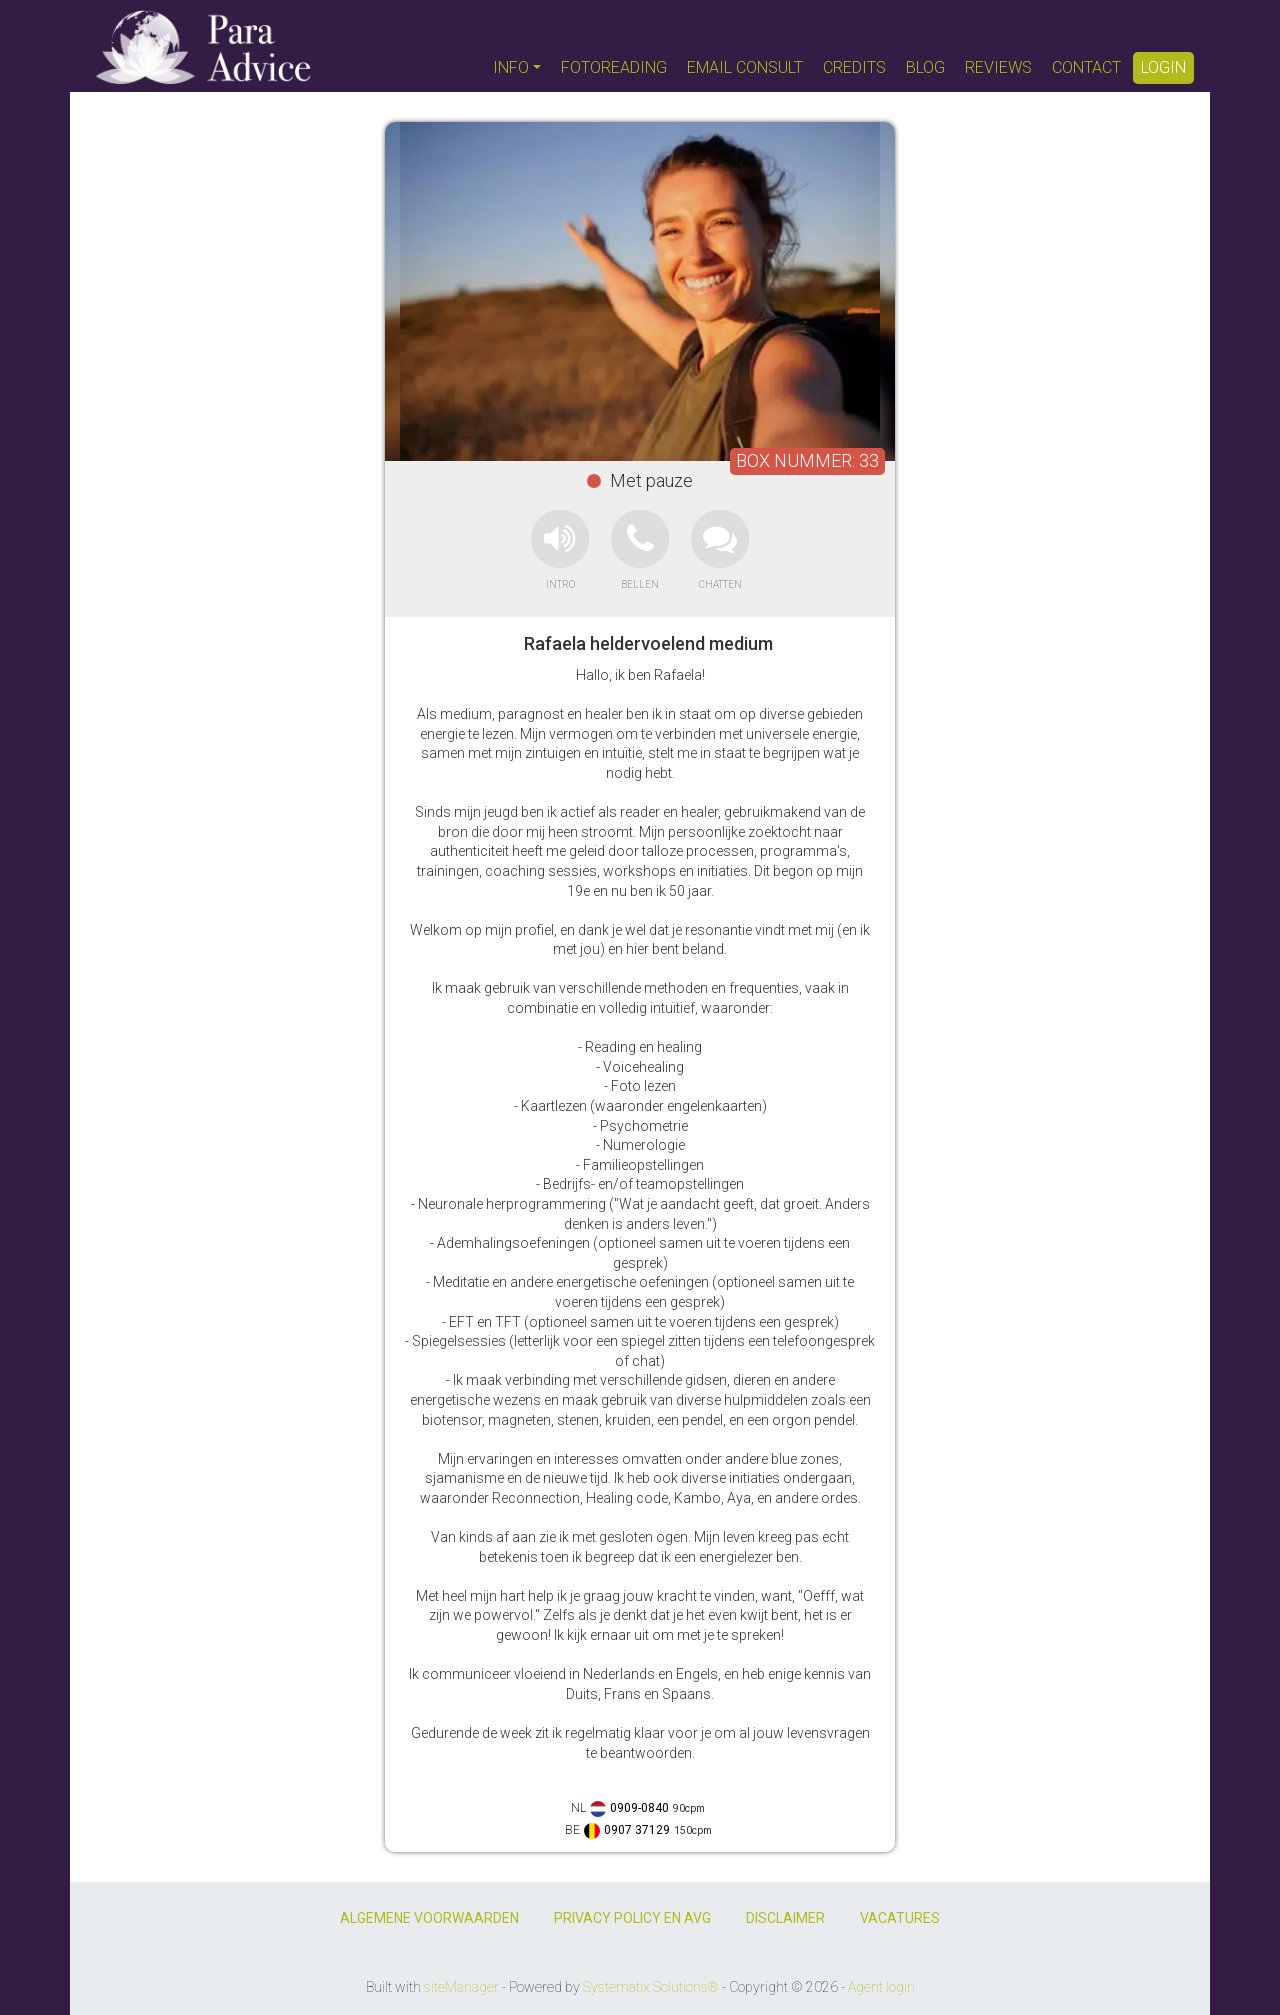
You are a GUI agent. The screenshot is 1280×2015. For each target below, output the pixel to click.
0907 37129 (637, 1830)
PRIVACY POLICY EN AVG (632, 1918)
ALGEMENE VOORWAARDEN (429, 1918)
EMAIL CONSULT (745, 67)
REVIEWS (998, 67)
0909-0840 (639, 1808)
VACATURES (900, 1918)
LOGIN (1163, 67)
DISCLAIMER (785, 1918)
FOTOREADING (614, 67)
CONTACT (1086, 67)
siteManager (461, 1987)
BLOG (925, 67)
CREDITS (854, 67)
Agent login (881, 1987)
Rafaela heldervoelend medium (648, 643)
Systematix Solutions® (651, 1987)
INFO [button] (511, 67)
